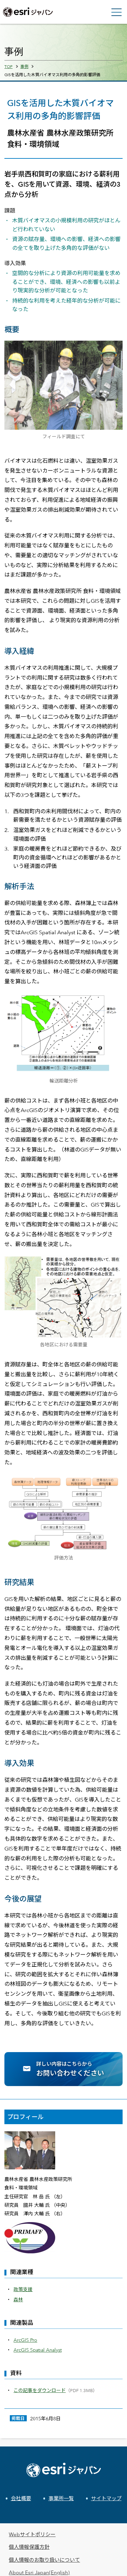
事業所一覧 (61, 2498)
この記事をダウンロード (40, 2390)
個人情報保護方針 (29, 2547)
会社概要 (21, 2498)
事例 (24, 66)
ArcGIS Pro (25, 2340)
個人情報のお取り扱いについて (44, 2560)
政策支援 (23, 2289)
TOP (8, 66)
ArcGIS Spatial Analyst (38, 2350)
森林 (18, 2299)
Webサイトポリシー (32, 2534)
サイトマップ (106, 2498)
